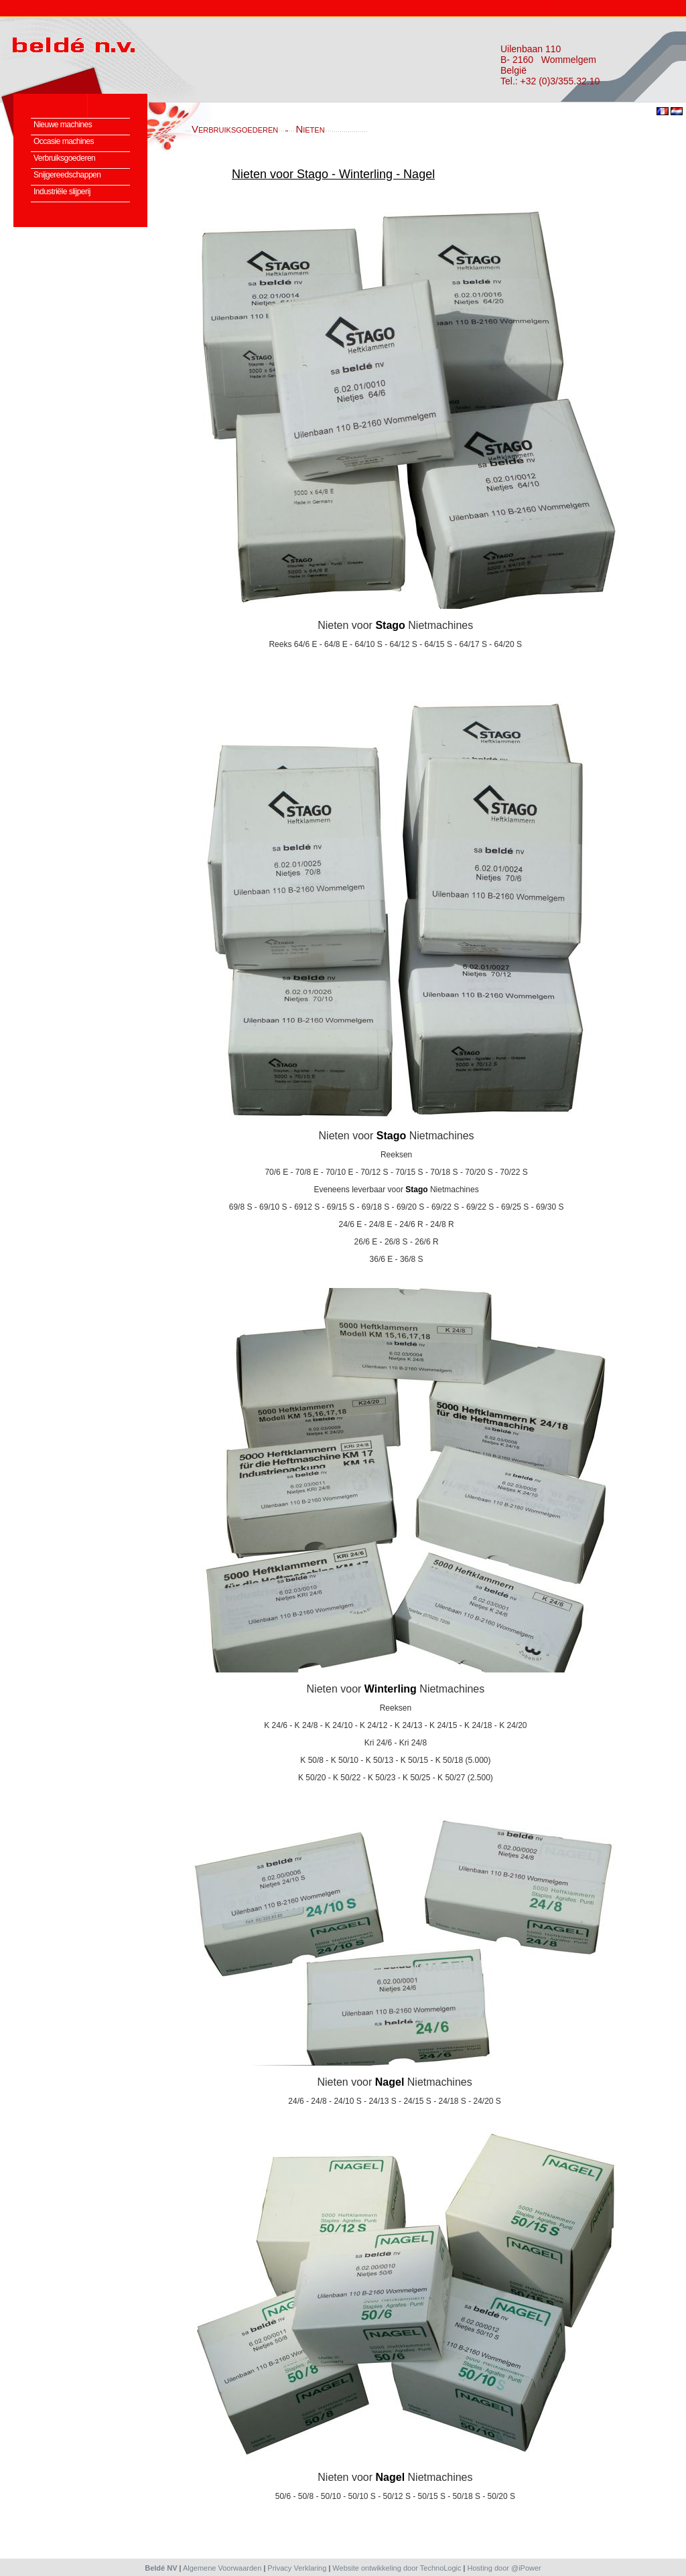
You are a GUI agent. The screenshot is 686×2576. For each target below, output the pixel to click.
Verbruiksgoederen (64, 158)
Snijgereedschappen (66, 175)
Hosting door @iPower (504, 2568)
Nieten (309, 129)
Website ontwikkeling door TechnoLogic (396, 2568)
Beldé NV (161, 2568)
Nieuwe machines (62, 124)
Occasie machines (63, 141)
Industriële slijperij (61, 191)
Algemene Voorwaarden (222, 2568)
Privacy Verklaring (296, 2568)
